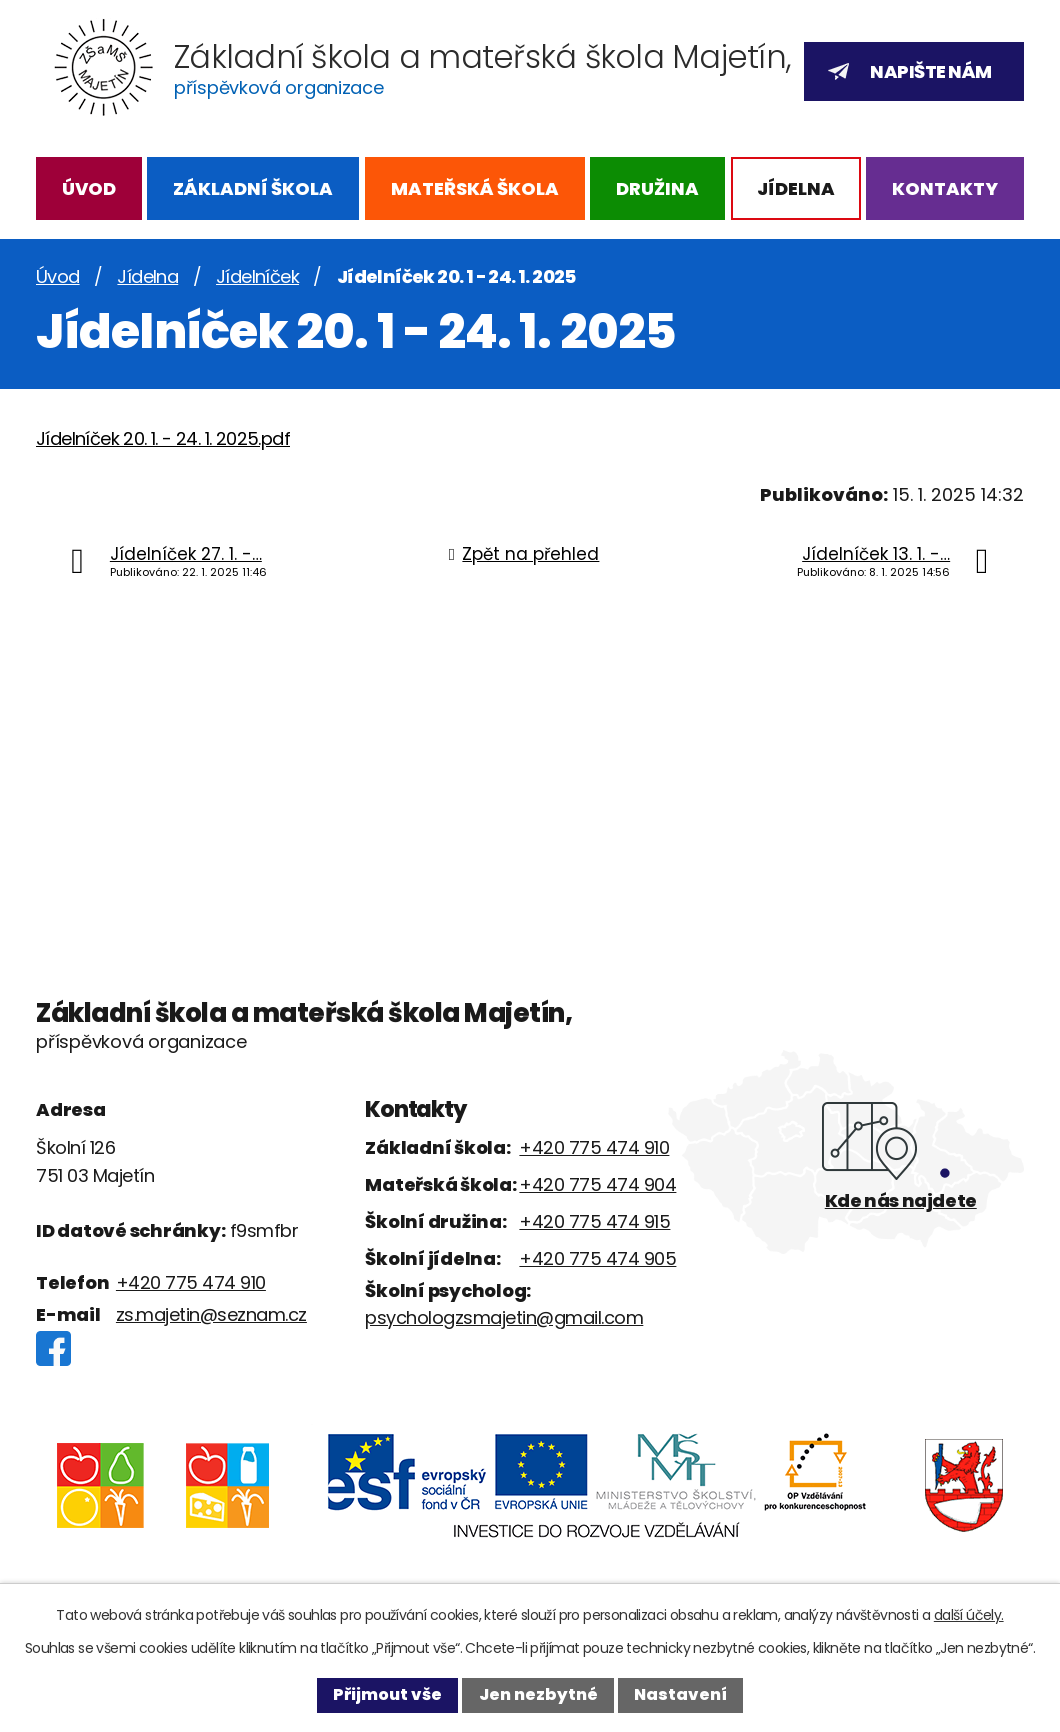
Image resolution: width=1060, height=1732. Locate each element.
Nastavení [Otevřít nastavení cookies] (680, 1694)
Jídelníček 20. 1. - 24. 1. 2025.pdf (163, 438)
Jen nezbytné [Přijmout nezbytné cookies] (538, 1694)
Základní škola (253, 188)
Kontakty (945, 188)
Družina (657, 188)
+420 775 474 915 (594, 1221)
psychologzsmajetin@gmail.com (504, 1317)
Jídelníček (257, 276)
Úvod (89, 188)
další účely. (969, 1615)
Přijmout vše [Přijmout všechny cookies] (387, 1694)
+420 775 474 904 (597, 1184)
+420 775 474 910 (191, 1282)
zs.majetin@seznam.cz (211, 1314)
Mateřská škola (475, 188)
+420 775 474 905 (597, 1258)
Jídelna (796, 188)
